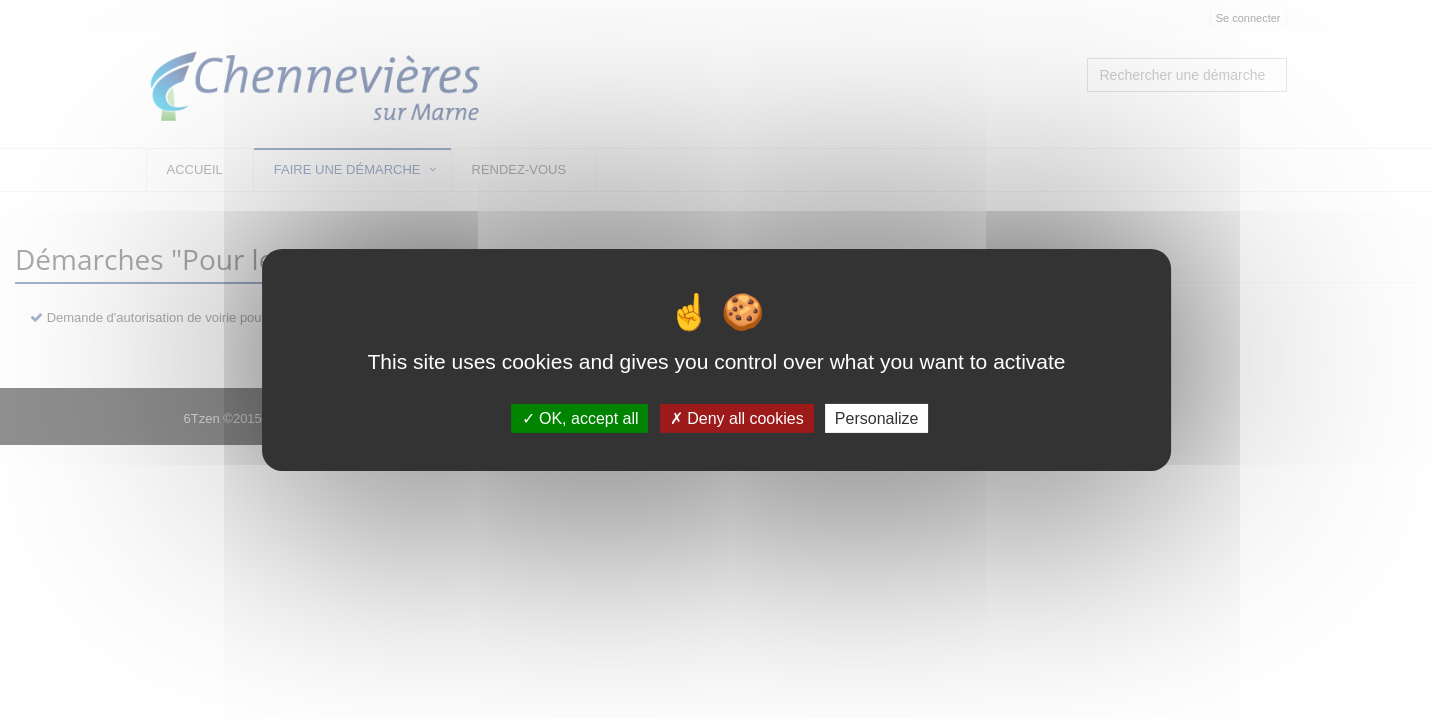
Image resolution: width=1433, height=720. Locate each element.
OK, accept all (580, 418)
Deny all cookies (737, 418)
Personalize (877, 418)
